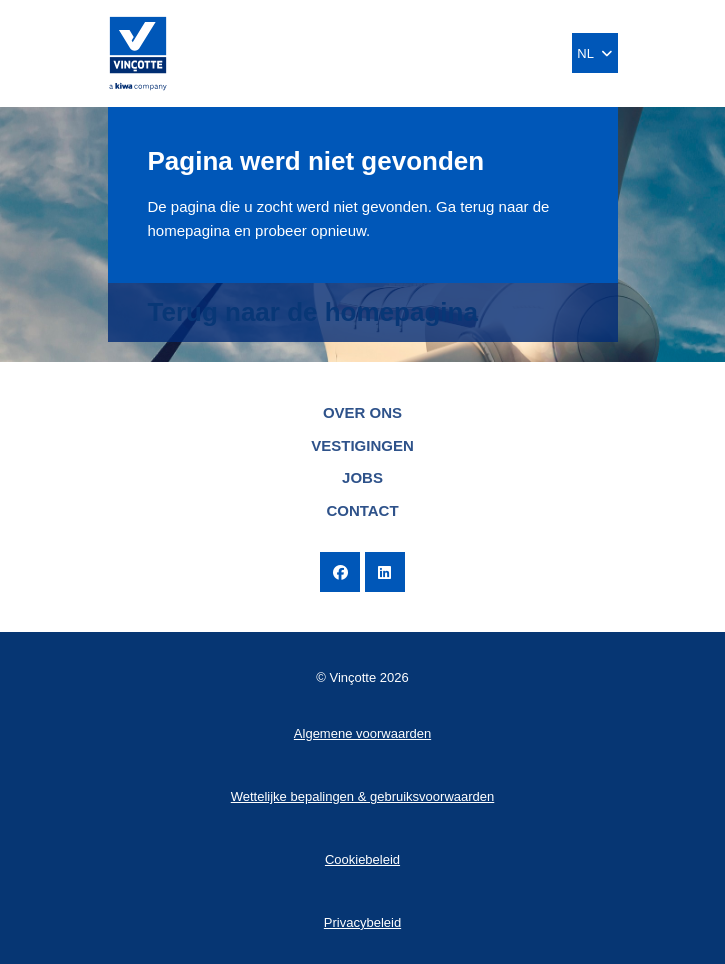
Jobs (362, 477)
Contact (362, 510)
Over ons (362, 412)
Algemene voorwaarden (362, 733)
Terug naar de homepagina (313, 312)
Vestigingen (362, 445)
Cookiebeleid (362, 859)
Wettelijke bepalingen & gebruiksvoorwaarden (363, 796)
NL (594, 53)
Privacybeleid (362, 922)
